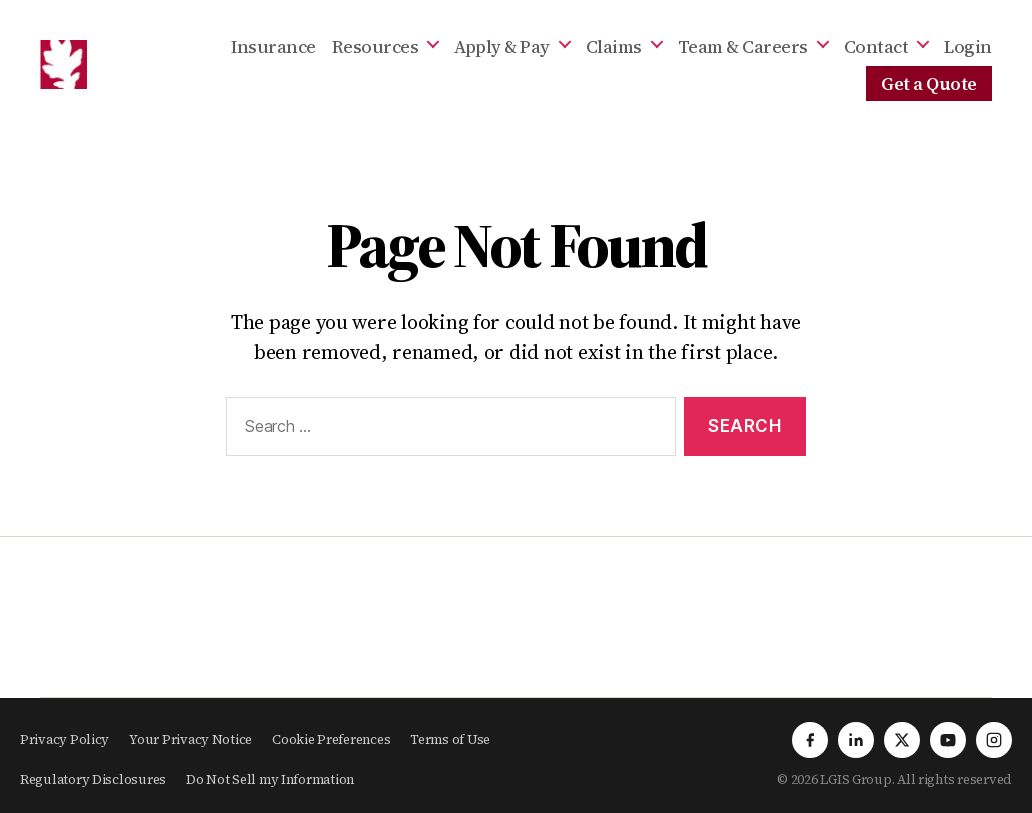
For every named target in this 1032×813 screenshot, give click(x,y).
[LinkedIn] (856, 740)
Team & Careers (743, 47)
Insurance (273, 47)
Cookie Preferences (331, 739)
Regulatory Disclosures (93, 779)
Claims (614, 47)
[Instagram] (994, 740)
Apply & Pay (502, 47)
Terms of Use (450, 739)
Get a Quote (929, 84)
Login (968, 47)
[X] (902, 740)
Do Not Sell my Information (270, 779)
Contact (876, 47)
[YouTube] (948, 740)
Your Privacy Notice (190, 739)
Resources (375, 47)
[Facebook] (810, 740)
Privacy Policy (64, 739)
